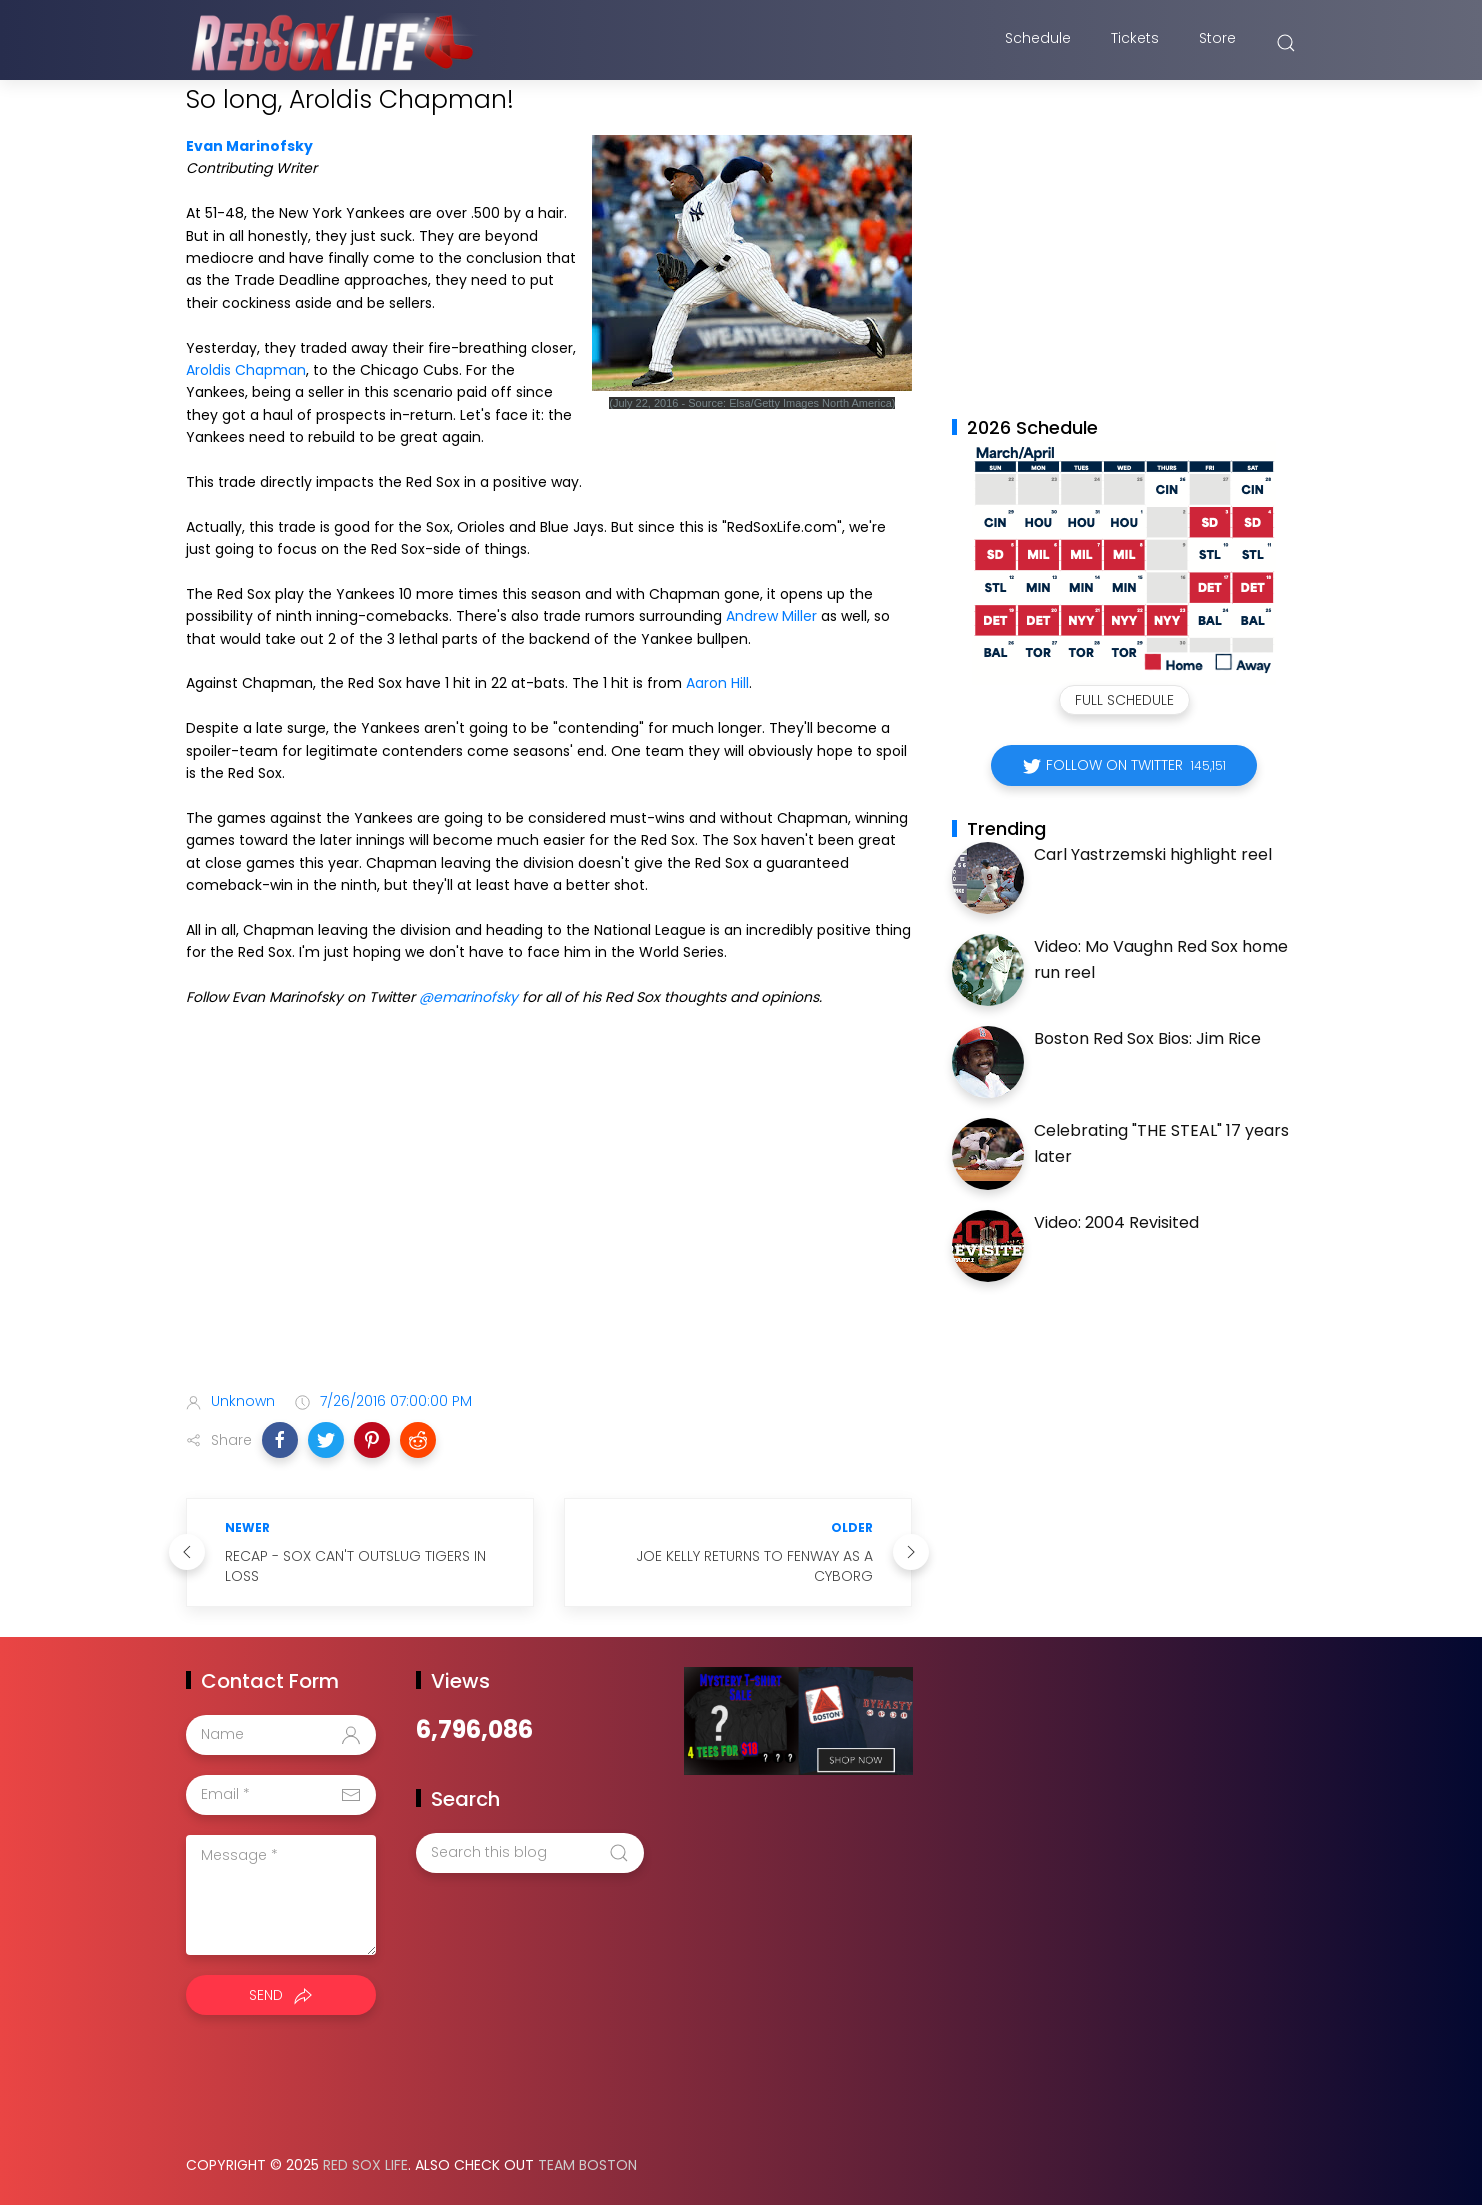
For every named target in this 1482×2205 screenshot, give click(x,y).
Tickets (1135, 43)
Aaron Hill (717, 683)
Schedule (1038, 43)
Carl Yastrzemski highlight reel (1153, 854)
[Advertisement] (549, 1218)
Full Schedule (1124, 700)
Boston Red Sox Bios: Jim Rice (1147, 1038)
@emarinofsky (468, 997)
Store (1217, 43)
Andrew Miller (771, 616)
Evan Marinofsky (249, 146)
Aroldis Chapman (246, 370)
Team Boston (587, 2165)
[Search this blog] (530, 1853)
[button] (280, 1440)
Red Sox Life (365, 2165)
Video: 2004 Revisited (1116, 1222)
